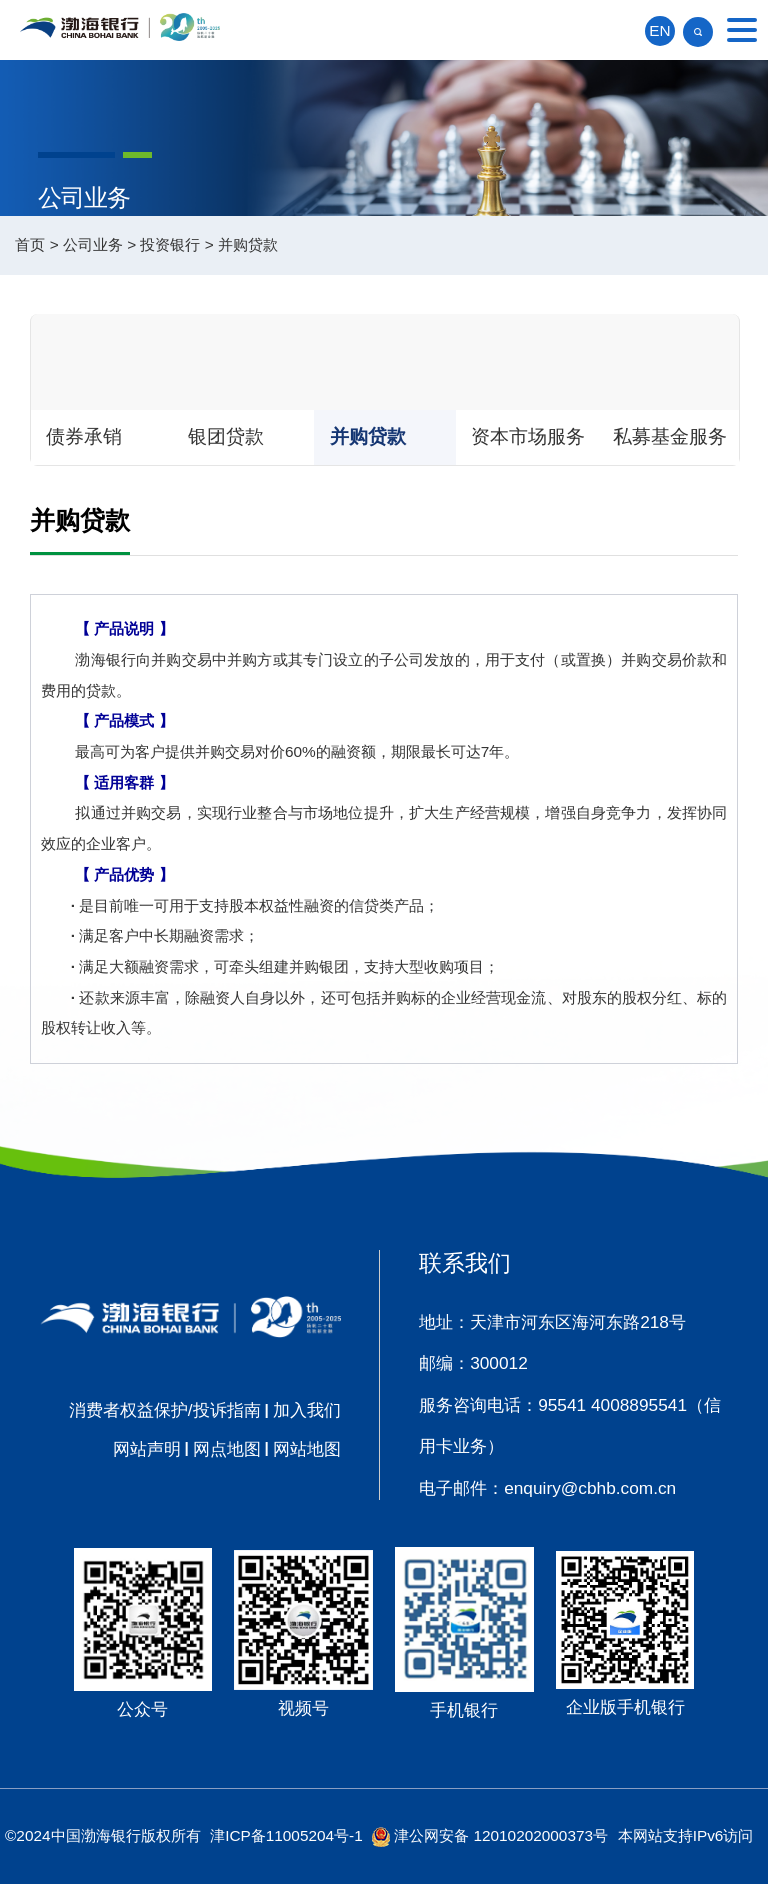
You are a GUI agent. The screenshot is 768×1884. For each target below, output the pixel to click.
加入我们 (307, 1410)
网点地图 (227, 1449)
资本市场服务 (528, 436)
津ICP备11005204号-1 (286, 1835)
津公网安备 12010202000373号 (501, 1835)
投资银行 (170, 244)
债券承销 (84, 436)
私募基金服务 (670, 436)
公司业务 (93, 244)
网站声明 (147, 1449)
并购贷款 (248, 244)
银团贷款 (226, 436)
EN (659, 30)
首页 (30, 244)
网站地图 (307, 1449)
